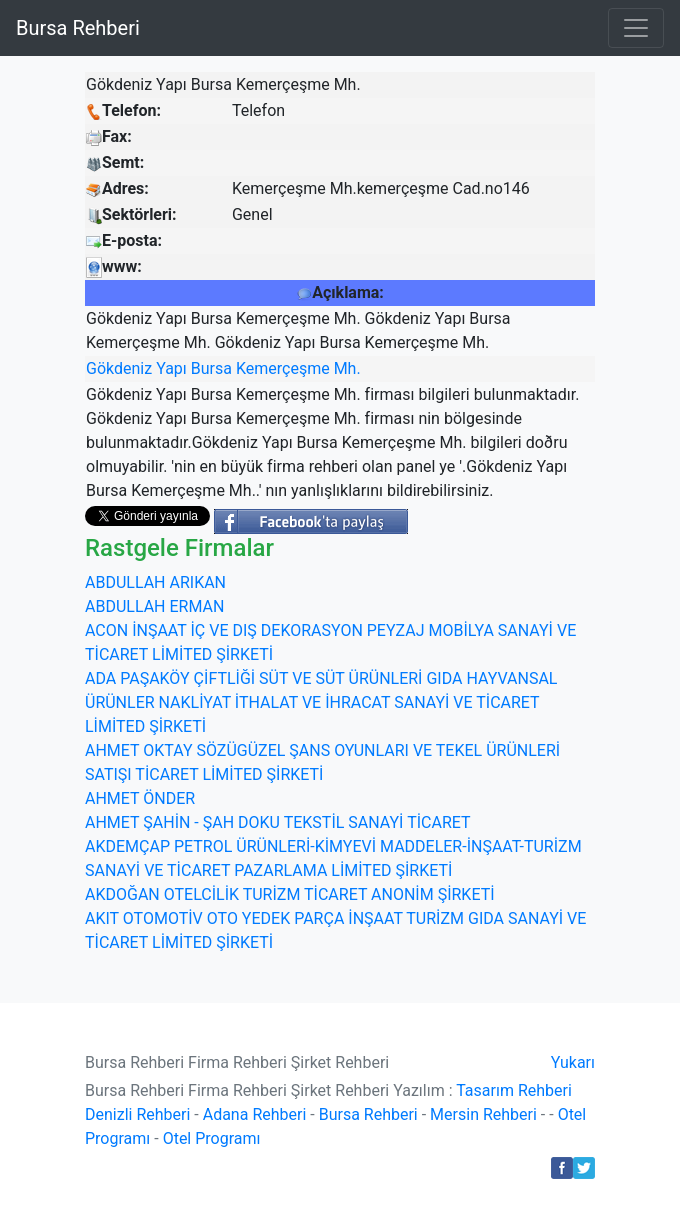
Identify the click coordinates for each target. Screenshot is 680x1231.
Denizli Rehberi (137, 1114)
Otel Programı (212, 1138)
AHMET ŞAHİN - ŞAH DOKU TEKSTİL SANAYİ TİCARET (278, 822)
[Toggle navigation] (636, 28)
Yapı (171, 368)
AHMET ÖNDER (140, 798)
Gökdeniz (119, 368)
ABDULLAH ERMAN (154, 606)
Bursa (211, 368)
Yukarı (573, 1062)
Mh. (347, 368)
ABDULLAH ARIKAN (155, 582)
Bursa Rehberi (78, 28)
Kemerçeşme (283, 368)
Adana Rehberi (255, 1114)
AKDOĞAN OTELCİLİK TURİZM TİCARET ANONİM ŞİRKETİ (290, 894)
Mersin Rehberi (483, 1114)
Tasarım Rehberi (514, 1090)
